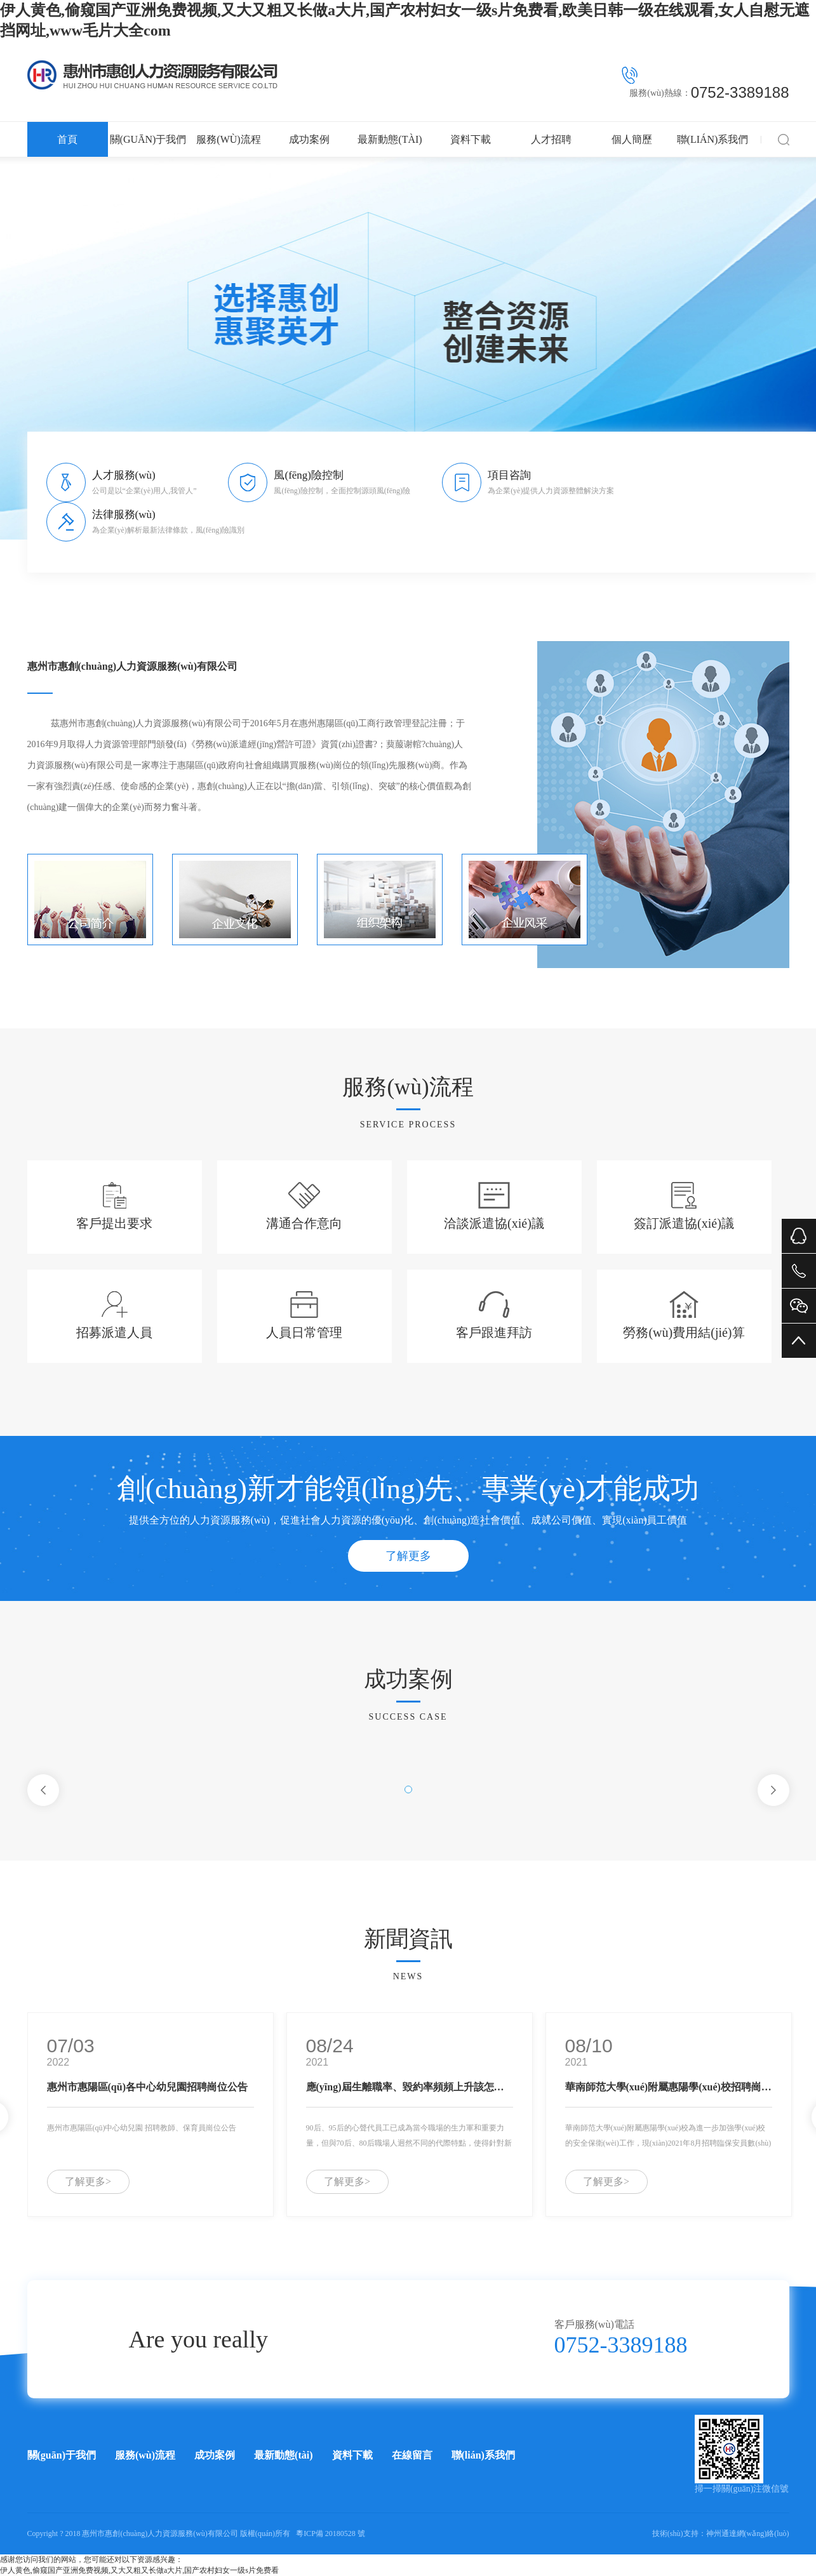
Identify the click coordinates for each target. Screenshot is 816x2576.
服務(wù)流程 (228, 139)
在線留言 (412, 2455)
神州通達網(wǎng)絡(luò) (747, 2533)
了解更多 (408, 1556)
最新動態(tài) (390, 139)
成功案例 (309, 139)
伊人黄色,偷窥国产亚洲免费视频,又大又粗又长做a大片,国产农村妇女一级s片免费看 (139, 2570)
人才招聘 (551, 139)
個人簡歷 (632, 139)
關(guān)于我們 (148, 139)
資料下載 (470, 139)
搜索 (783, 139)
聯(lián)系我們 (713, 139)
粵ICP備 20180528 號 (330, 2533)
